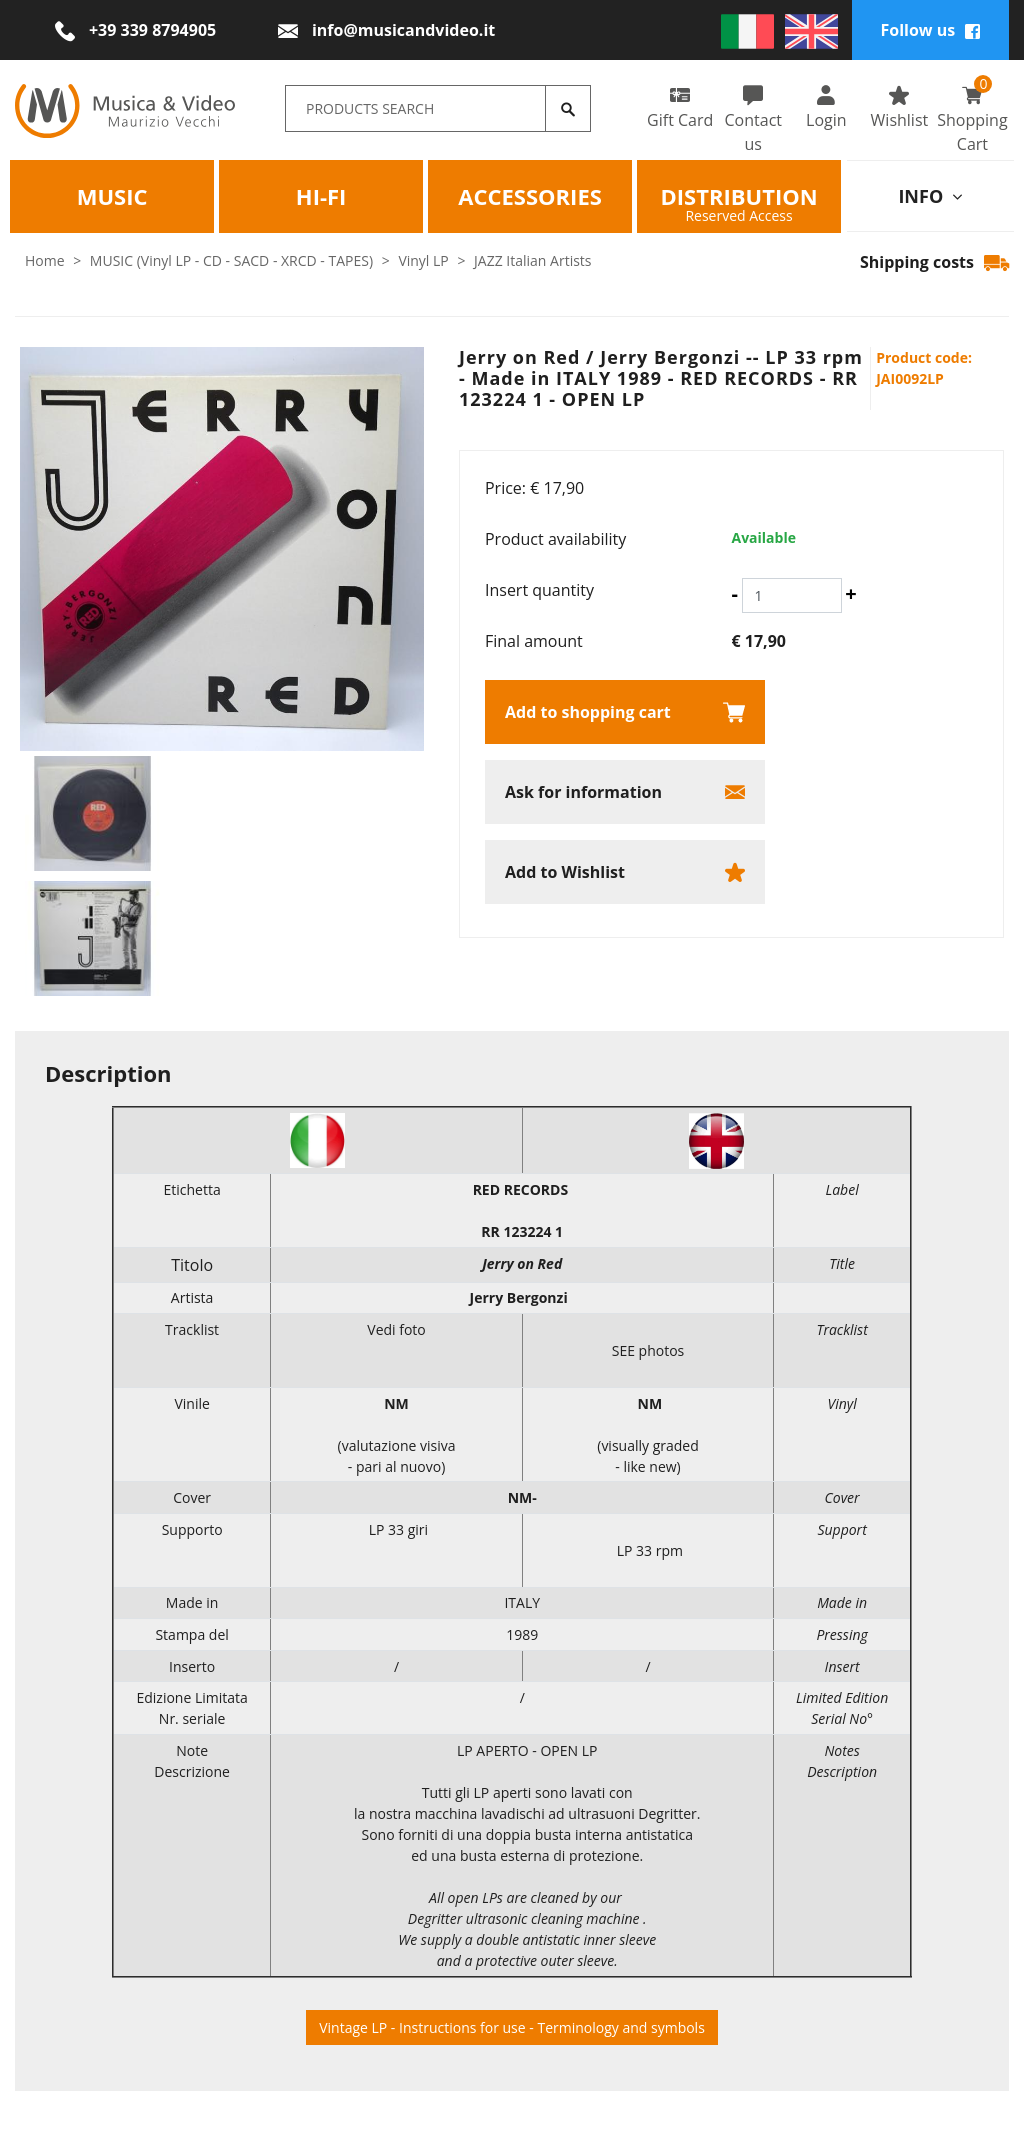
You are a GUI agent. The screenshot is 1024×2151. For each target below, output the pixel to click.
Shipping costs (934, 262)
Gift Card (680, 108)
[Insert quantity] (792, 595)
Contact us (753, 120)
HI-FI (321, 196)
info (930, 196)
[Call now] (135, 30)
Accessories (531, 196)
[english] (811, 30)
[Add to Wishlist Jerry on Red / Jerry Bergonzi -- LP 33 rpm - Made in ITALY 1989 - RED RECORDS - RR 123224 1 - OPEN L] (625, 872)
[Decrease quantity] (734, 594)
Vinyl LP (423, 260)
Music (112, 196)
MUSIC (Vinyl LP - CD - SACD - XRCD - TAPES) (231, 260)
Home (45, 260)
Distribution (739, 196)
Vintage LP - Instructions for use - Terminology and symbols (512, 2027)
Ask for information (583, 792)
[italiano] (747, 30)
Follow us (930, 30)
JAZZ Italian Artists (532, 260)
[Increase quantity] (850, 594)
